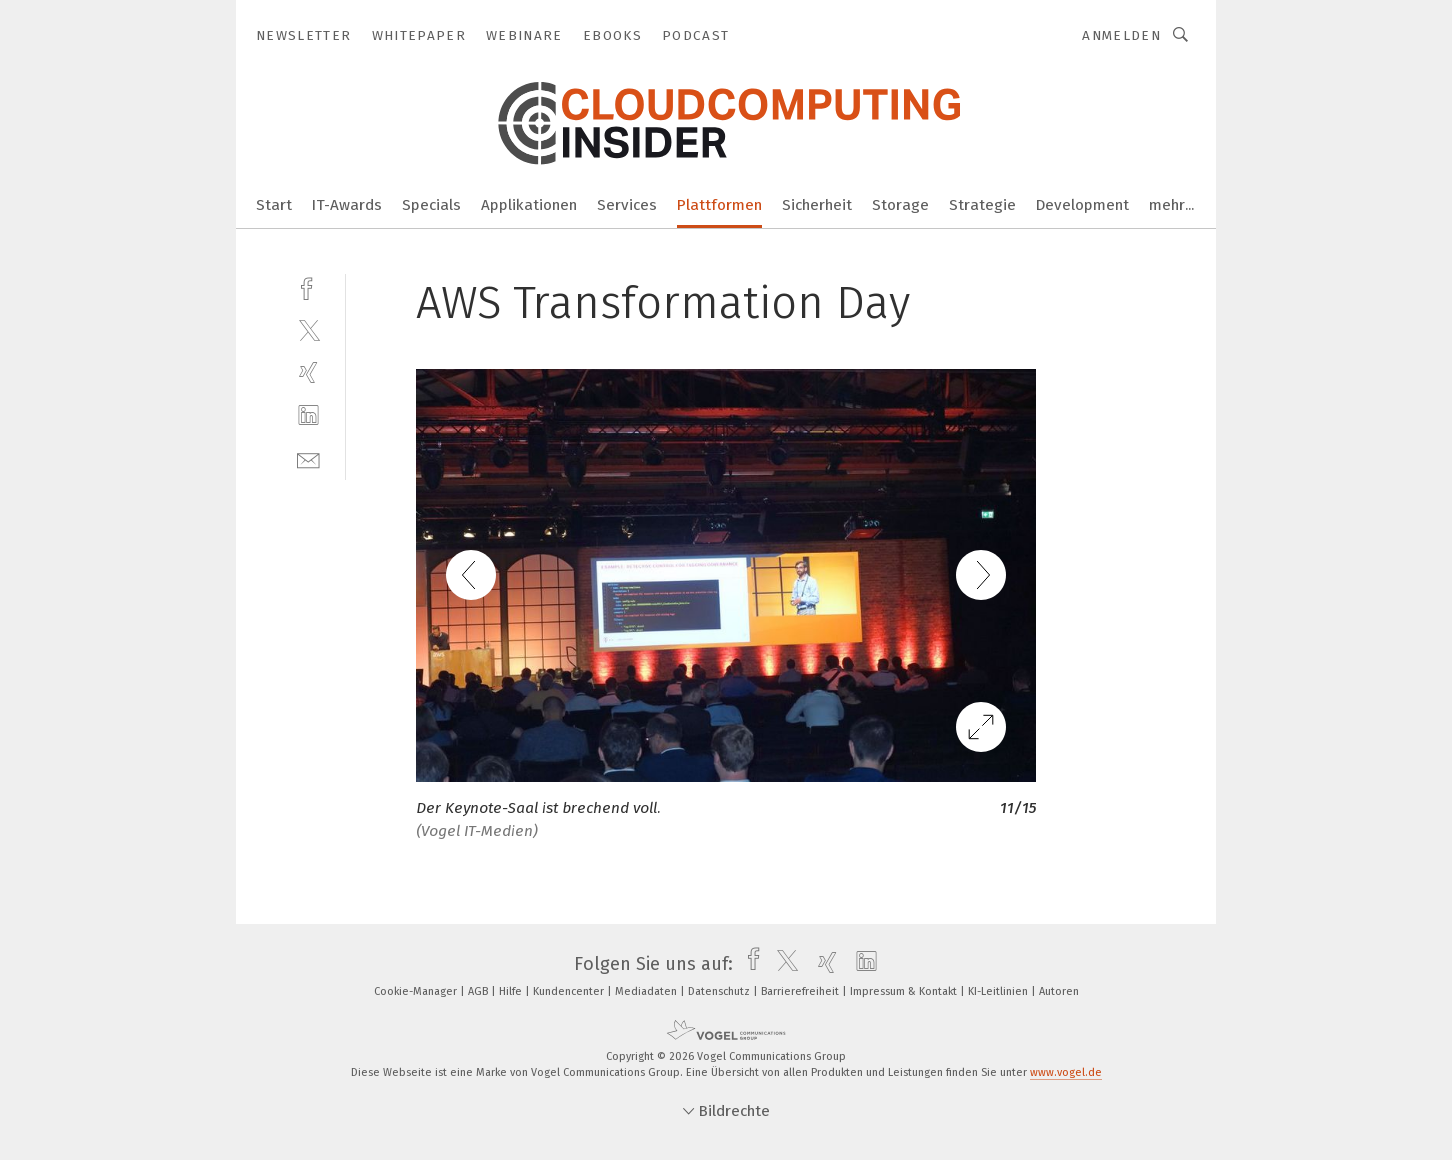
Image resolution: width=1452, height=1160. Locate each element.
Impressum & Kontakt (905, 991)
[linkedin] (308, 415)
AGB (479, 991)
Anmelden (1121, 35)
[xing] (308, 372)
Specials (431, 205)
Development (1082, 205)
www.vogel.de (1066, 1072)
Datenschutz (720, 991)
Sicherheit (817, 205)
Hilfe (512, 991)
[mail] (308, 458)
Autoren (1059, 991)
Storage (900, 205)
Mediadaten (647, 991)
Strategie (982, 205)
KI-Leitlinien (999, 991)
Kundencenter (570, 991)
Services (627, 205)
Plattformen (719, 205)
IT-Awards (347, 205)
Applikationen (529, 205)
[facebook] (308, 286)
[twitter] (308, 329)
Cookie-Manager (417, 991)
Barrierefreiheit (801, 991)
